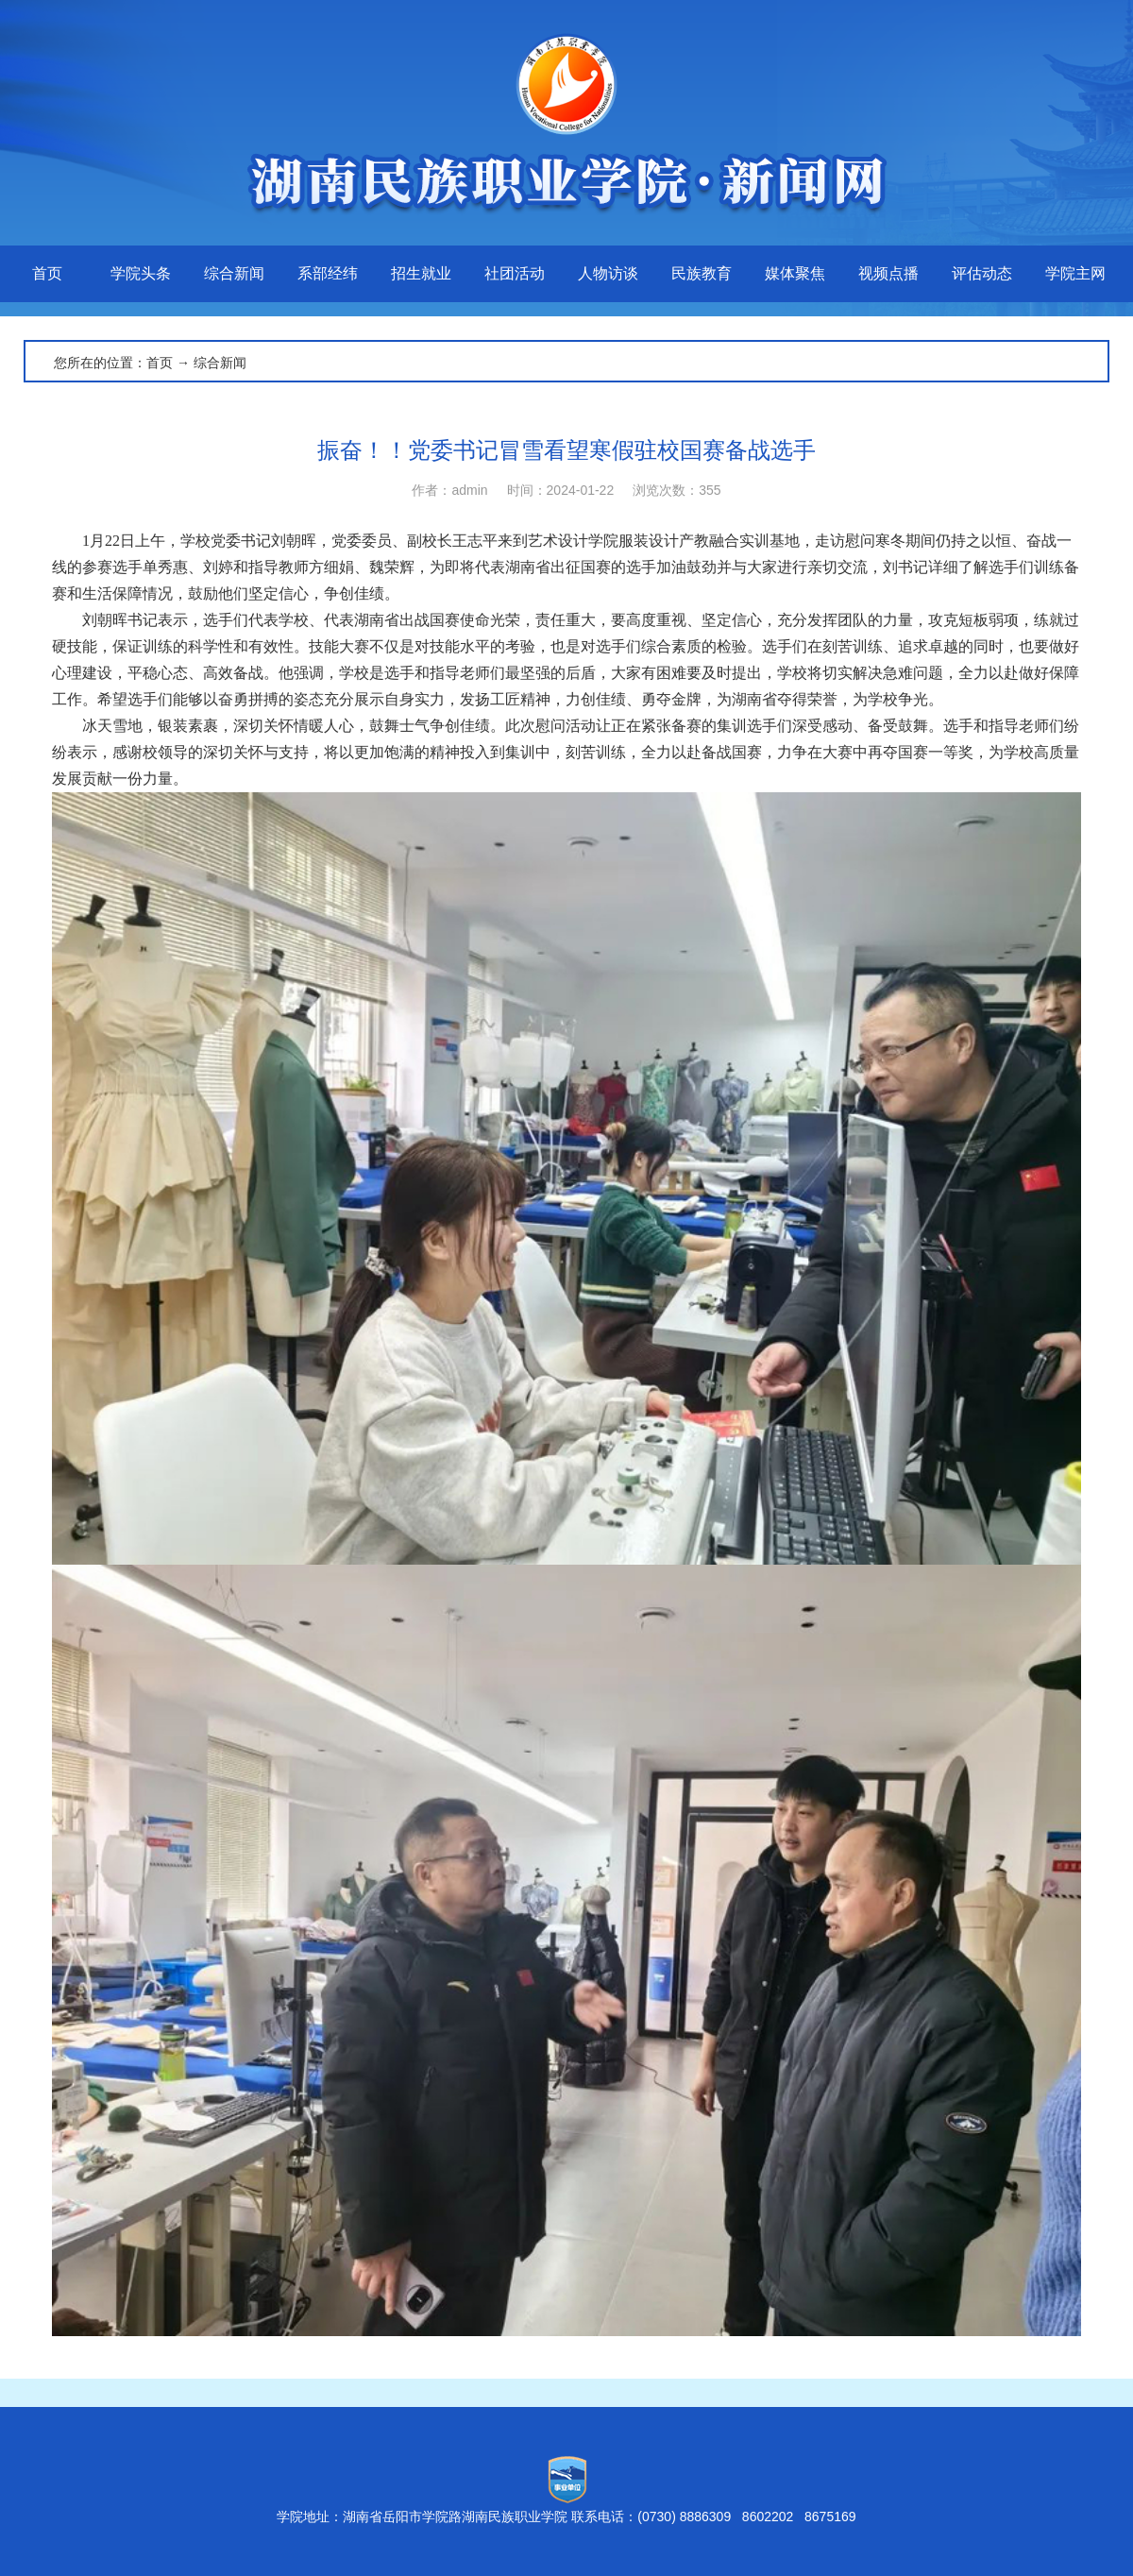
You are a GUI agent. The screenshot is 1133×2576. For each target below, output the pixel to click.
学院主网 (1075, 273)
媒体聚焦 (795, 273)
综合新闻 (234, 273)
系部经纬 (327, 273)
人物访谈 (608, 273)
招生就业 (421, 273)
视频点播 (888, 273)
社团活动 (514, 273)
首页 (47, 273)
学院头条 (140, 273)
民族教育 (701, 273)
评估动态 (982, 273)
